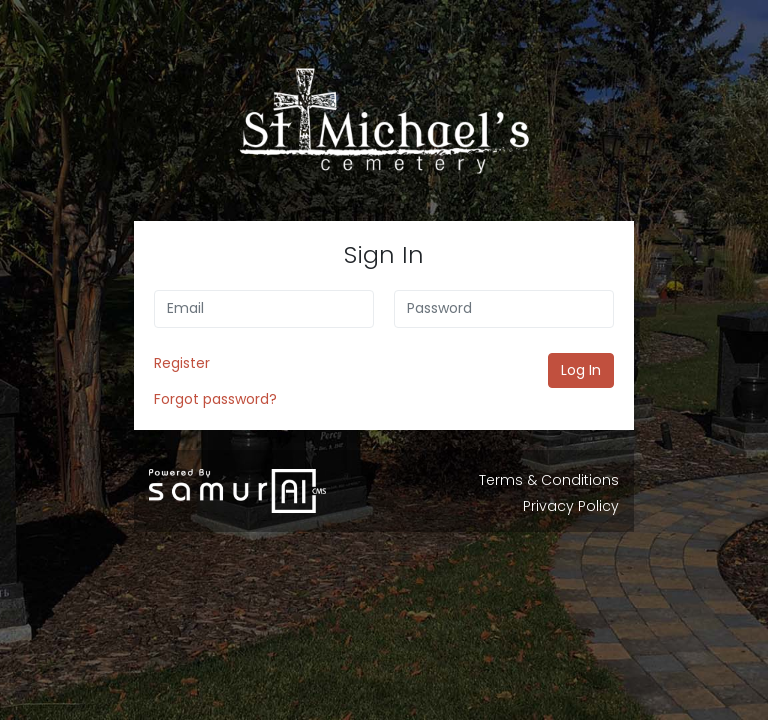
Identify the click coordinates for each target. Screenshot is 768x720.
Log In (581, 370)
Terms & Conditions (549, 480)
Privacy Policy (571, 506)
